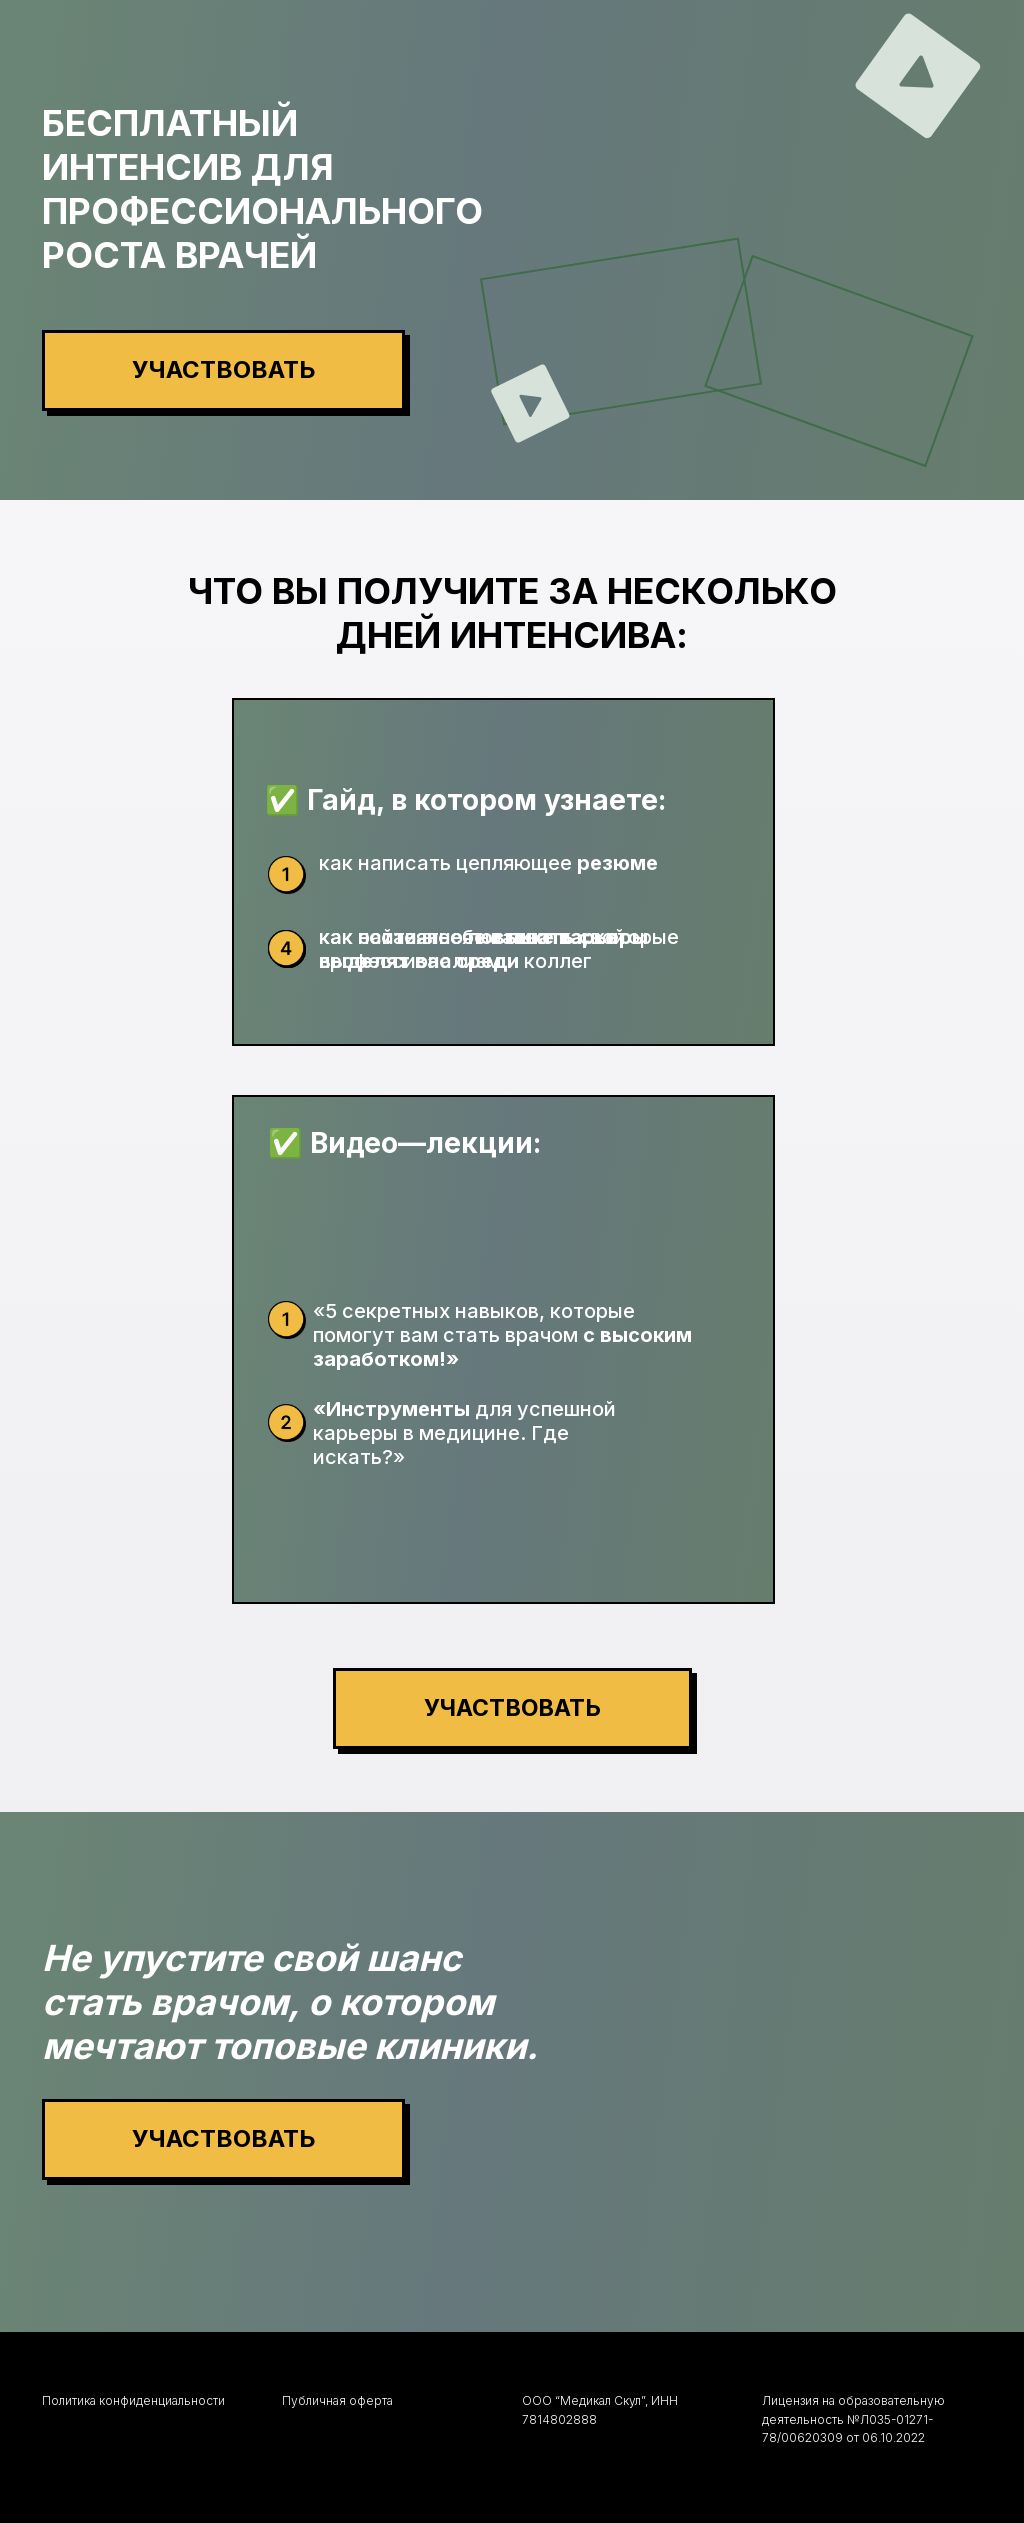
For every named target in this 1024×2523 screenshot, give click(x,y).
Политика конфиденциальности (133, 2400)
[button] (223, 370)
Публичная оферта (337, 2400)
